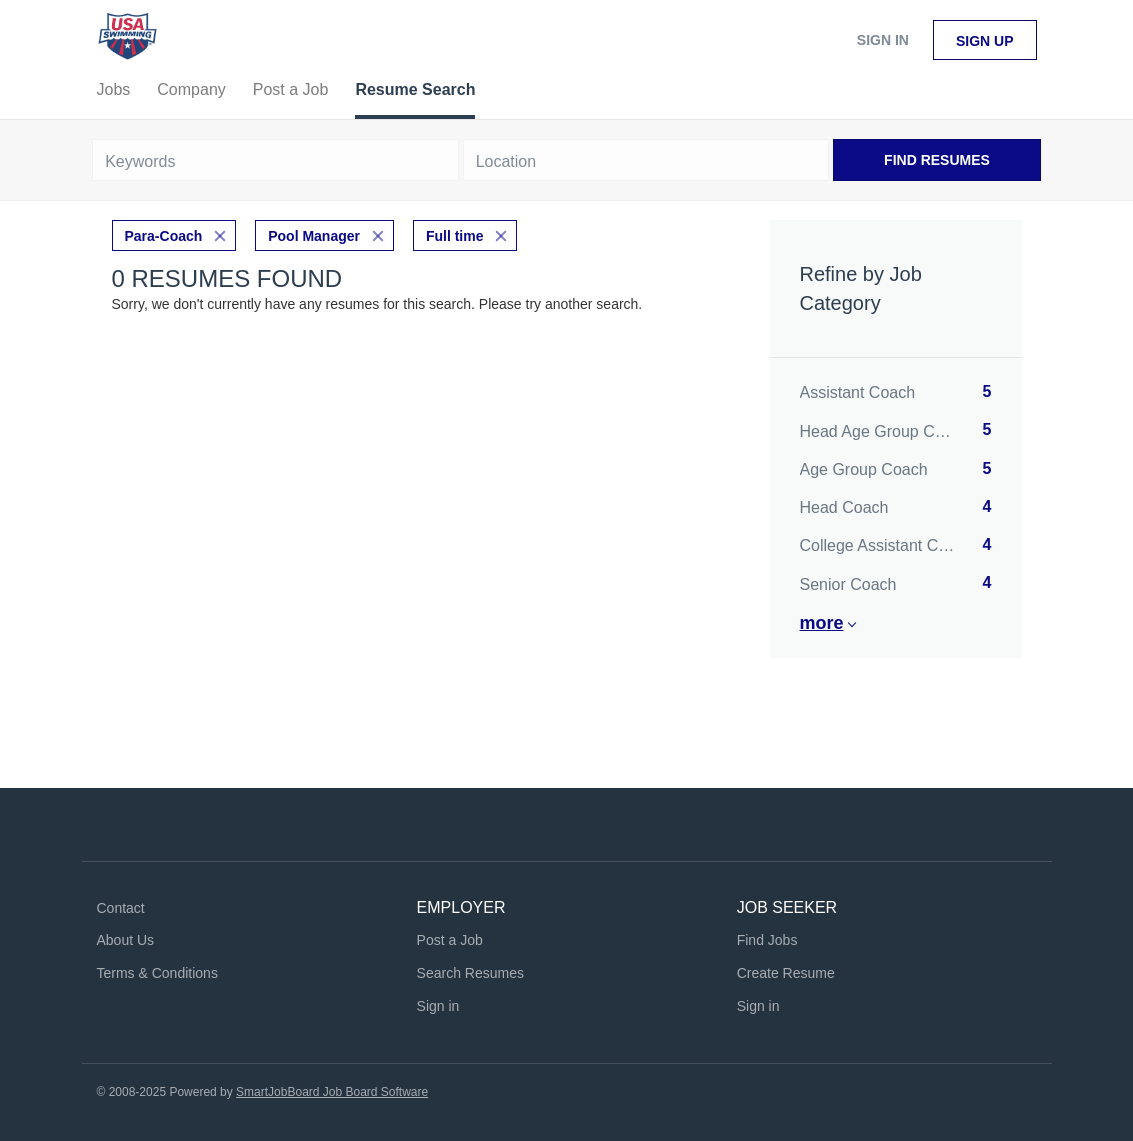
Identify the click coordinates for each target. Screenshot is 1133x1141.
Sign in (883, 40)
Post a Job (450, 940)
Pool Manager (314, 236)
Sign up (985, 41)
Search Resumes (470, 973)
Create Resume (786, 973)
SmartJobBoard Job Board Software (332, 1092)
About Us (126, 940)
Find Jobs (767, 940)
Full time (455, 236)
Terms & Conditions (157, 973)
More (822, 623)
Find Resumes (937, 160)
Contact (121, 908)
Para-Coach (164, 236)
